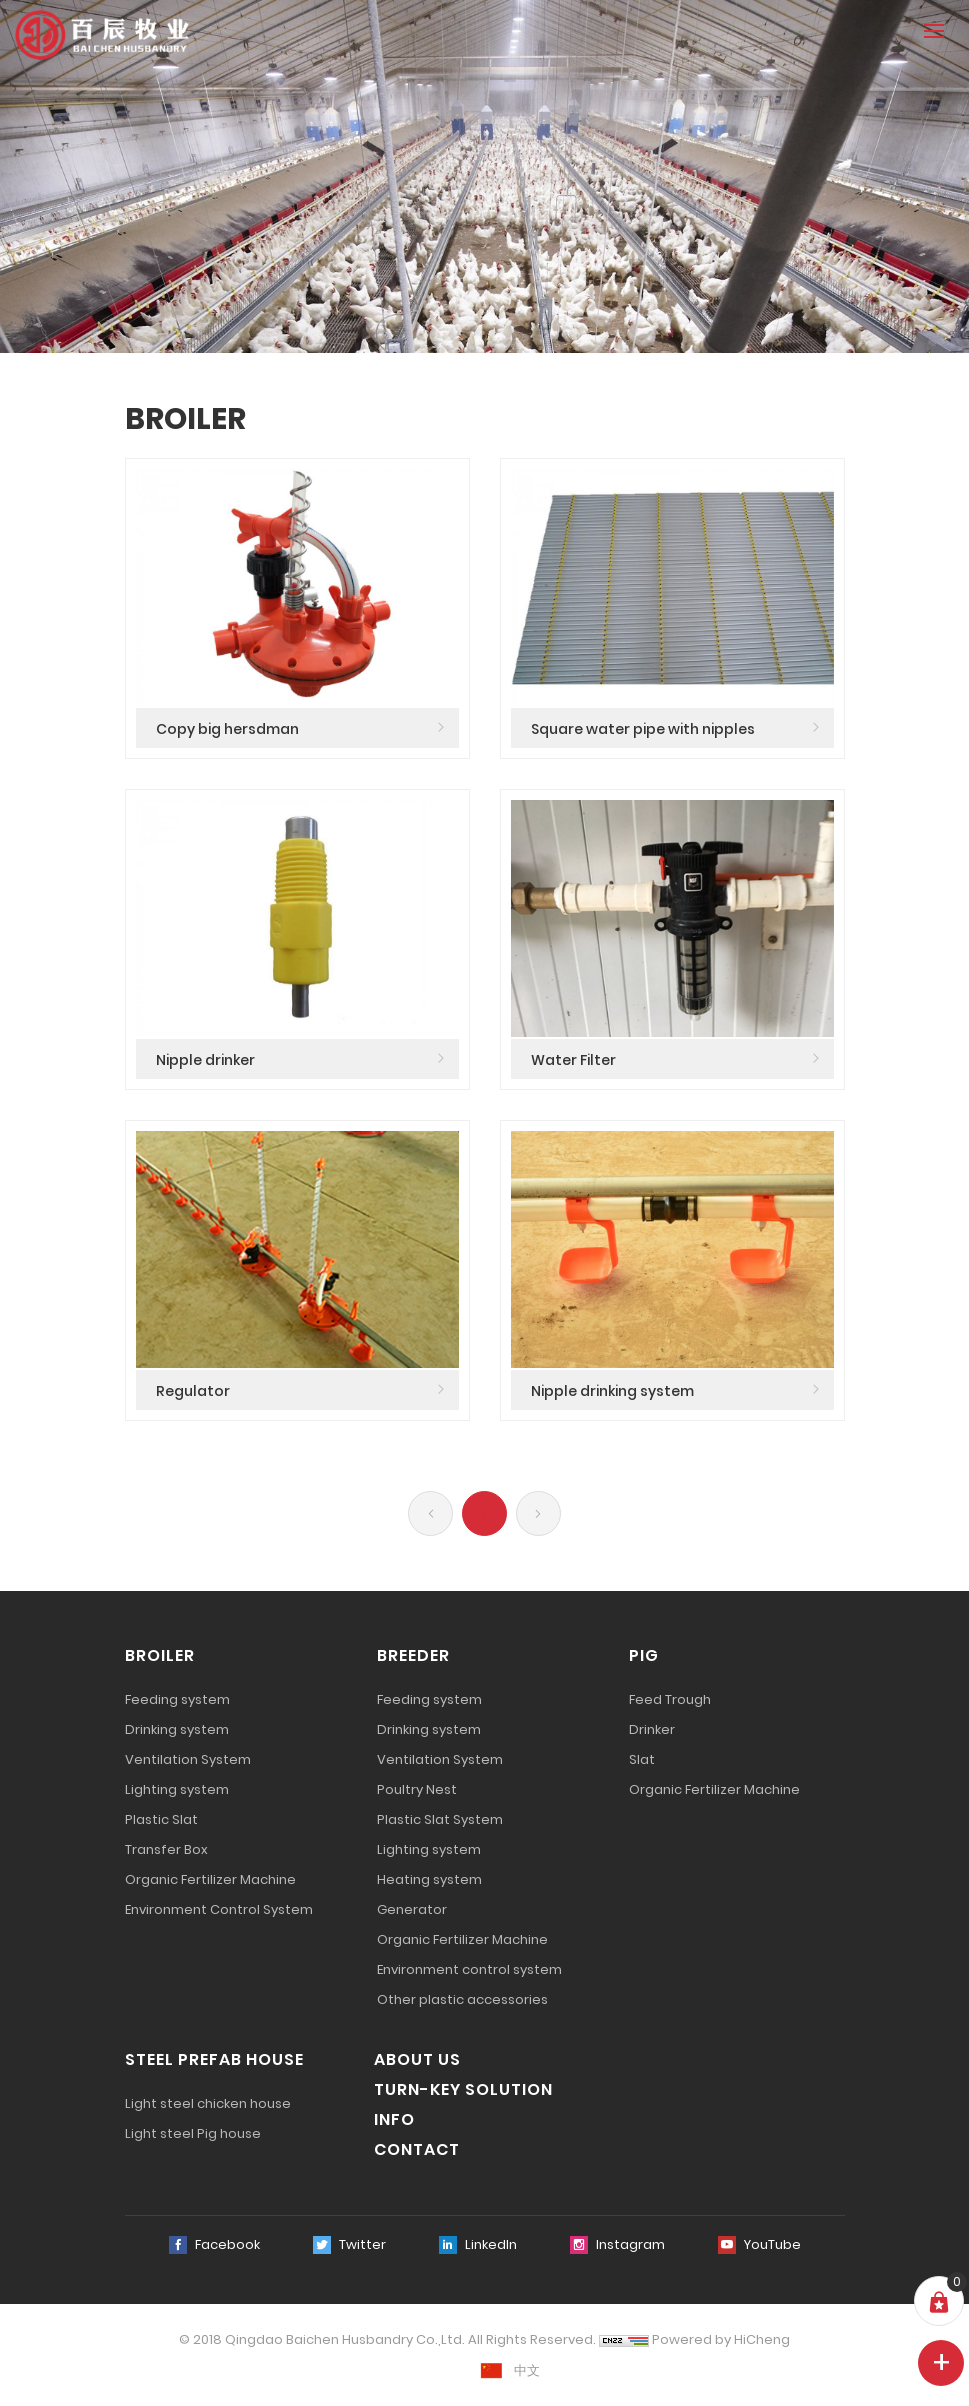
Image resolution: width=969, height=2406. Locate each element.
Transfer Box (166, 1849)
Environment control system (469, 1969)
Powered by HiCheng (721, 2339)
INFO (394, 2119)
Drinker (652, 1729)
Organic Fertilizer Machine (210, 1879)
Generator (412, 1909)
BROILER (160, 1655)
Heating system (429, 1879)
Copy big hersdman (227, 729)
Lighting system (177, 1789)
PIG (644, 1655)
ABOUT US (417, 2059)
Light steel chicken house (208, 2103)
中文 (527, 2370)
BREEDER (413, 1655)
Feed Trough (670, 1699)
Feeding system (177, 1699)
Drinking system (177, 1729)
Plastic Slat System (440, 1819)
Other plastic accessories (462, 1999)
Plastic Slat (161, 1819)
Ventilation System (188, 1759)
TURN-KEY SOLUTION (463, 2089)
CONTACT (417, 2149)
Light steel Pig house (193, 2133)
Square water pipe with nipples (643, 729)
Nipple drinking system (612, 1391)
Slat (642, 1759)
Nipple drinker (205, 1060)
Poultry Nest (417, 1789)
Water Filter (573, 1060)
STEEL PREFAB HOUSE (214, 2059)
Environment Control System (219, 1909)
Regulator (193, 1391)
